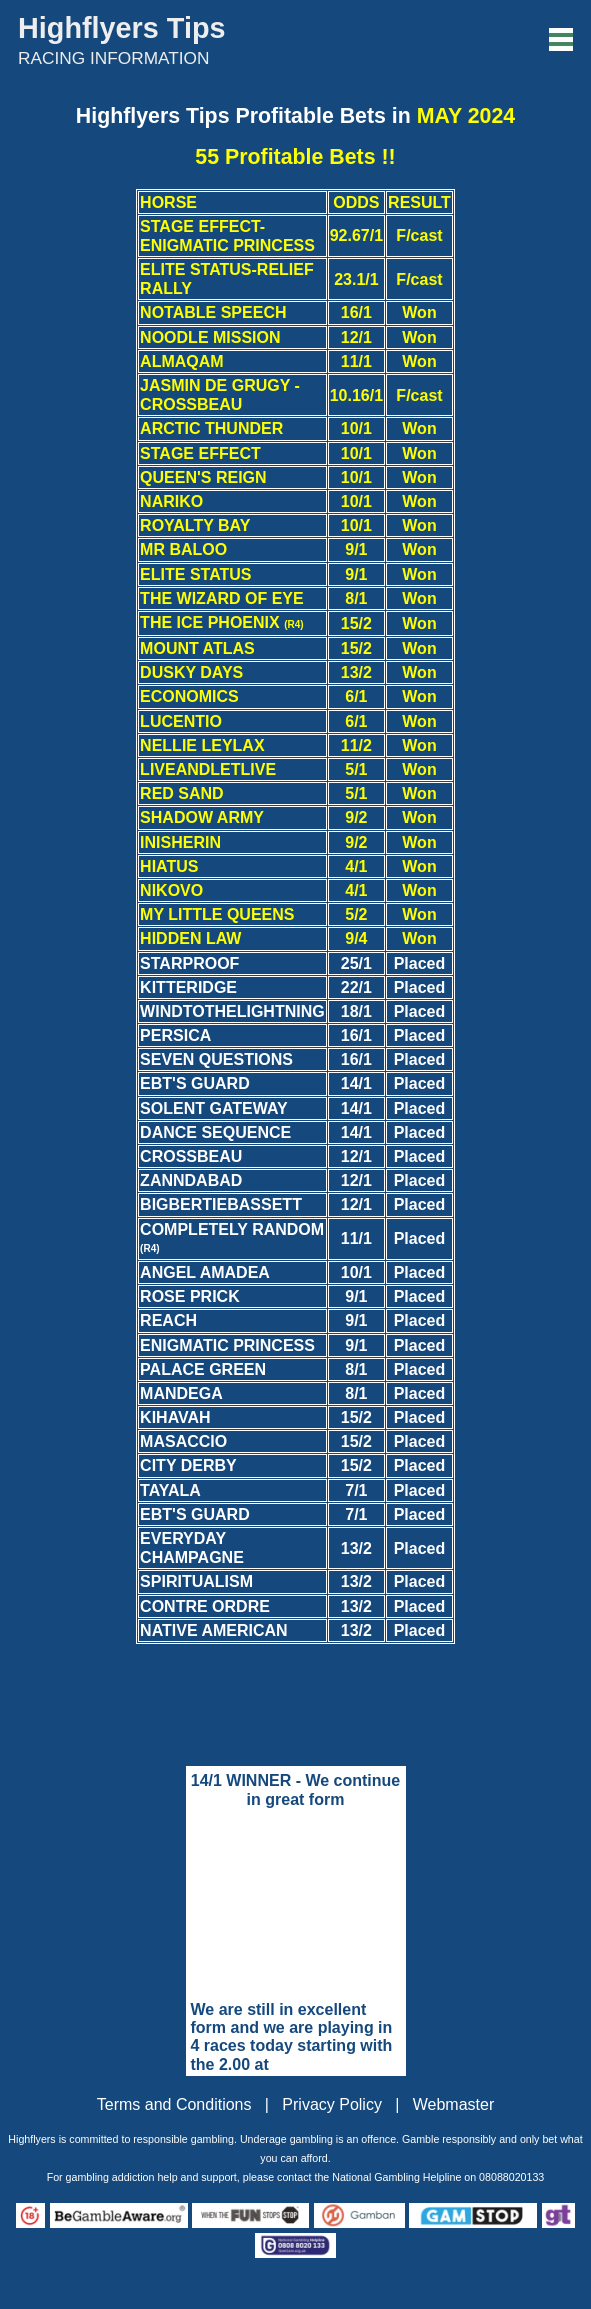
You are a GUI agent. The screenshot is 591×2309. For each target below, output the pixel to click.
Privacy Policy (332, 2104)
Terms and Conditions (174, 2104)
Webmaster (454, 2104)
